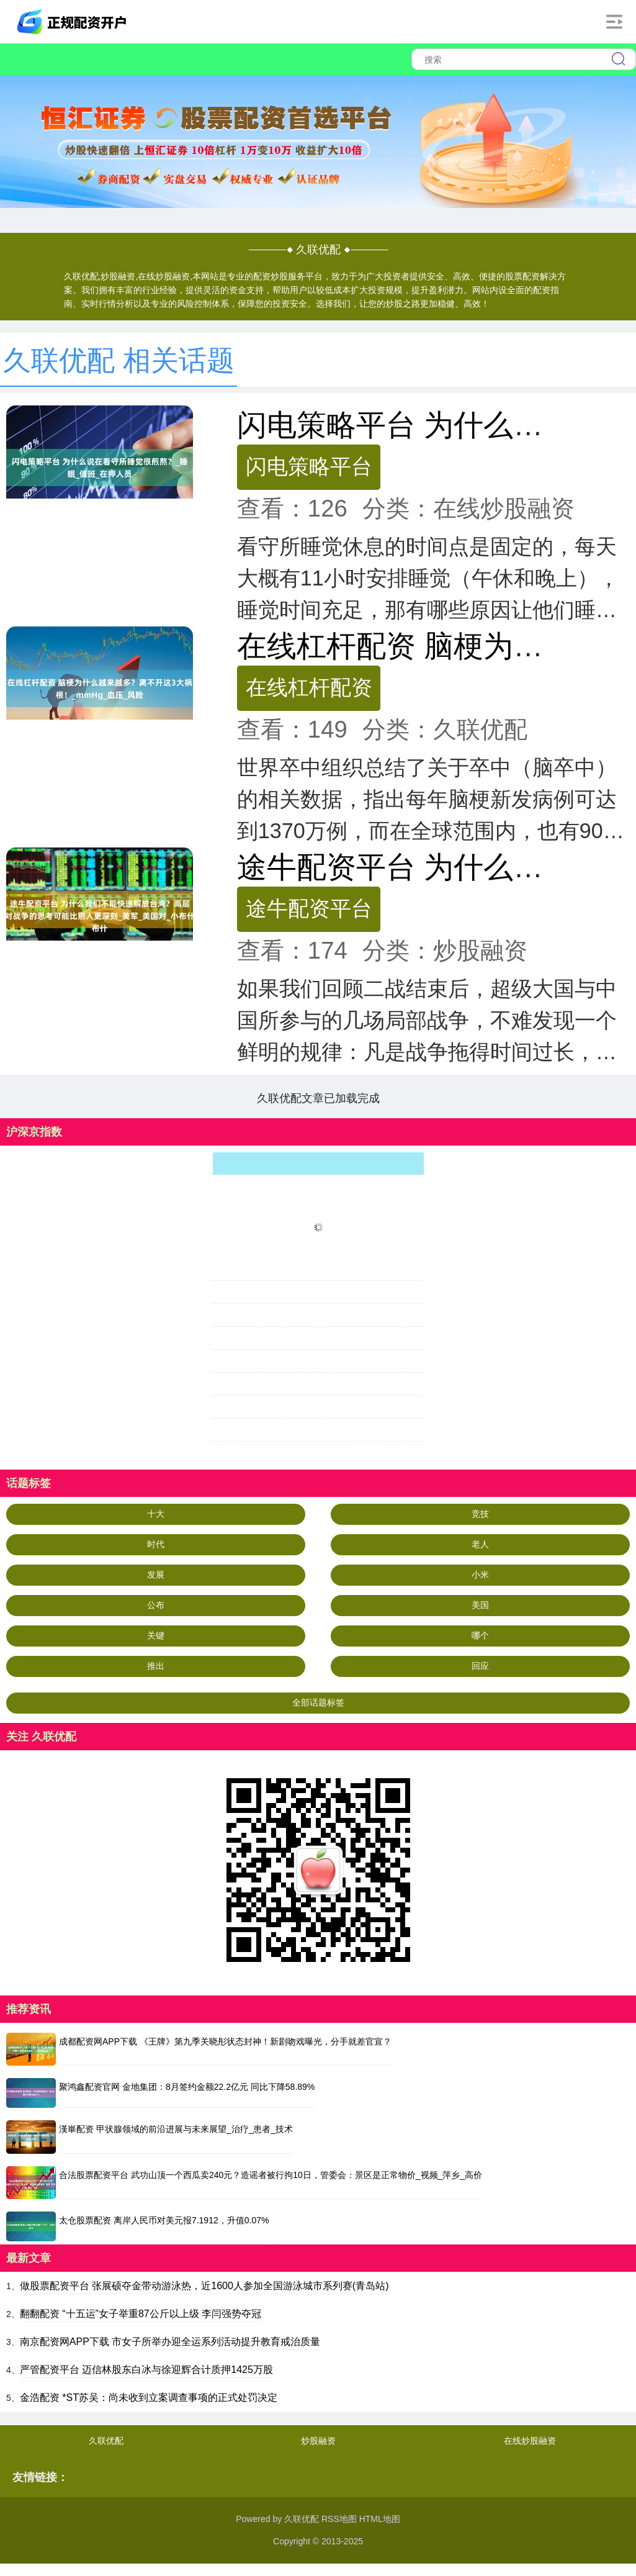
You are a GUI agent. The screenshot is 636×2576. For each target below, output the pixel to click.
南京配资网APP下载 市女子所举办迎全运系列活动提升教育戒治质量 (170, 2341)
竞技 (480, 1514)
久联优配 (106, 2441)
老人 (480, 1544)
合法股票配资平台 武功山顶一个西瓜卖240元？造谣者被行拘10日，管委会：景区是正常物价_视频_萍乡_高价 (270, 2175)
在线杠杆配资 (309, 687)
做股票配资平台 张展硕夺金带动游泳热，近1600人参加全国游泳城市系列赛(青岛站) (204, 2285)
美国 (480, 1605)
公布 (155, 1605)
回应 (480, 1666)
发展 (155, 1574)
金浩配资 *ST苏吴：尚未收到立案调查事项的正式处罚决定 (148, 2397)
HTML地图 (379, 2519)
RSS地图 (339, 2519)
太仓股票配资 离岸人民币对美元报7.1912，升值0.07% (164, 2220)
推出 (155, 1666)
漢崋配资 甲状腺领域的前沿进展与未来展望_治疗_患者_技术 (176, 2129)
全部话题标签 (318, 1702)
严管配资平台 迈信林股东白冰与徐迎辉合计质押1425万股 (146, 2369)
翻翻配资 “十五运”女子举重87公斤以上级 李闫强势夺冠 (140, 2313)
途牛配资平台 (309, 908)
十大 (155, 1514)
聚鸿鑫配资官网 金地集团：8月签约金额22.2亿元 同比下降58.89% (187, 2087)
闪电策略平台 (309, 466)
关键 (155, 1635)
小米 (480, 1574)
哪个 (480, 1635)
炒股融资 (318, 2441)
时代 (155, 1544)
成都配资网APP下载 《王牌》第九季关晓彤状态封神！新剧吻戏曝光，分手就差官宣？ (225, 2041)
